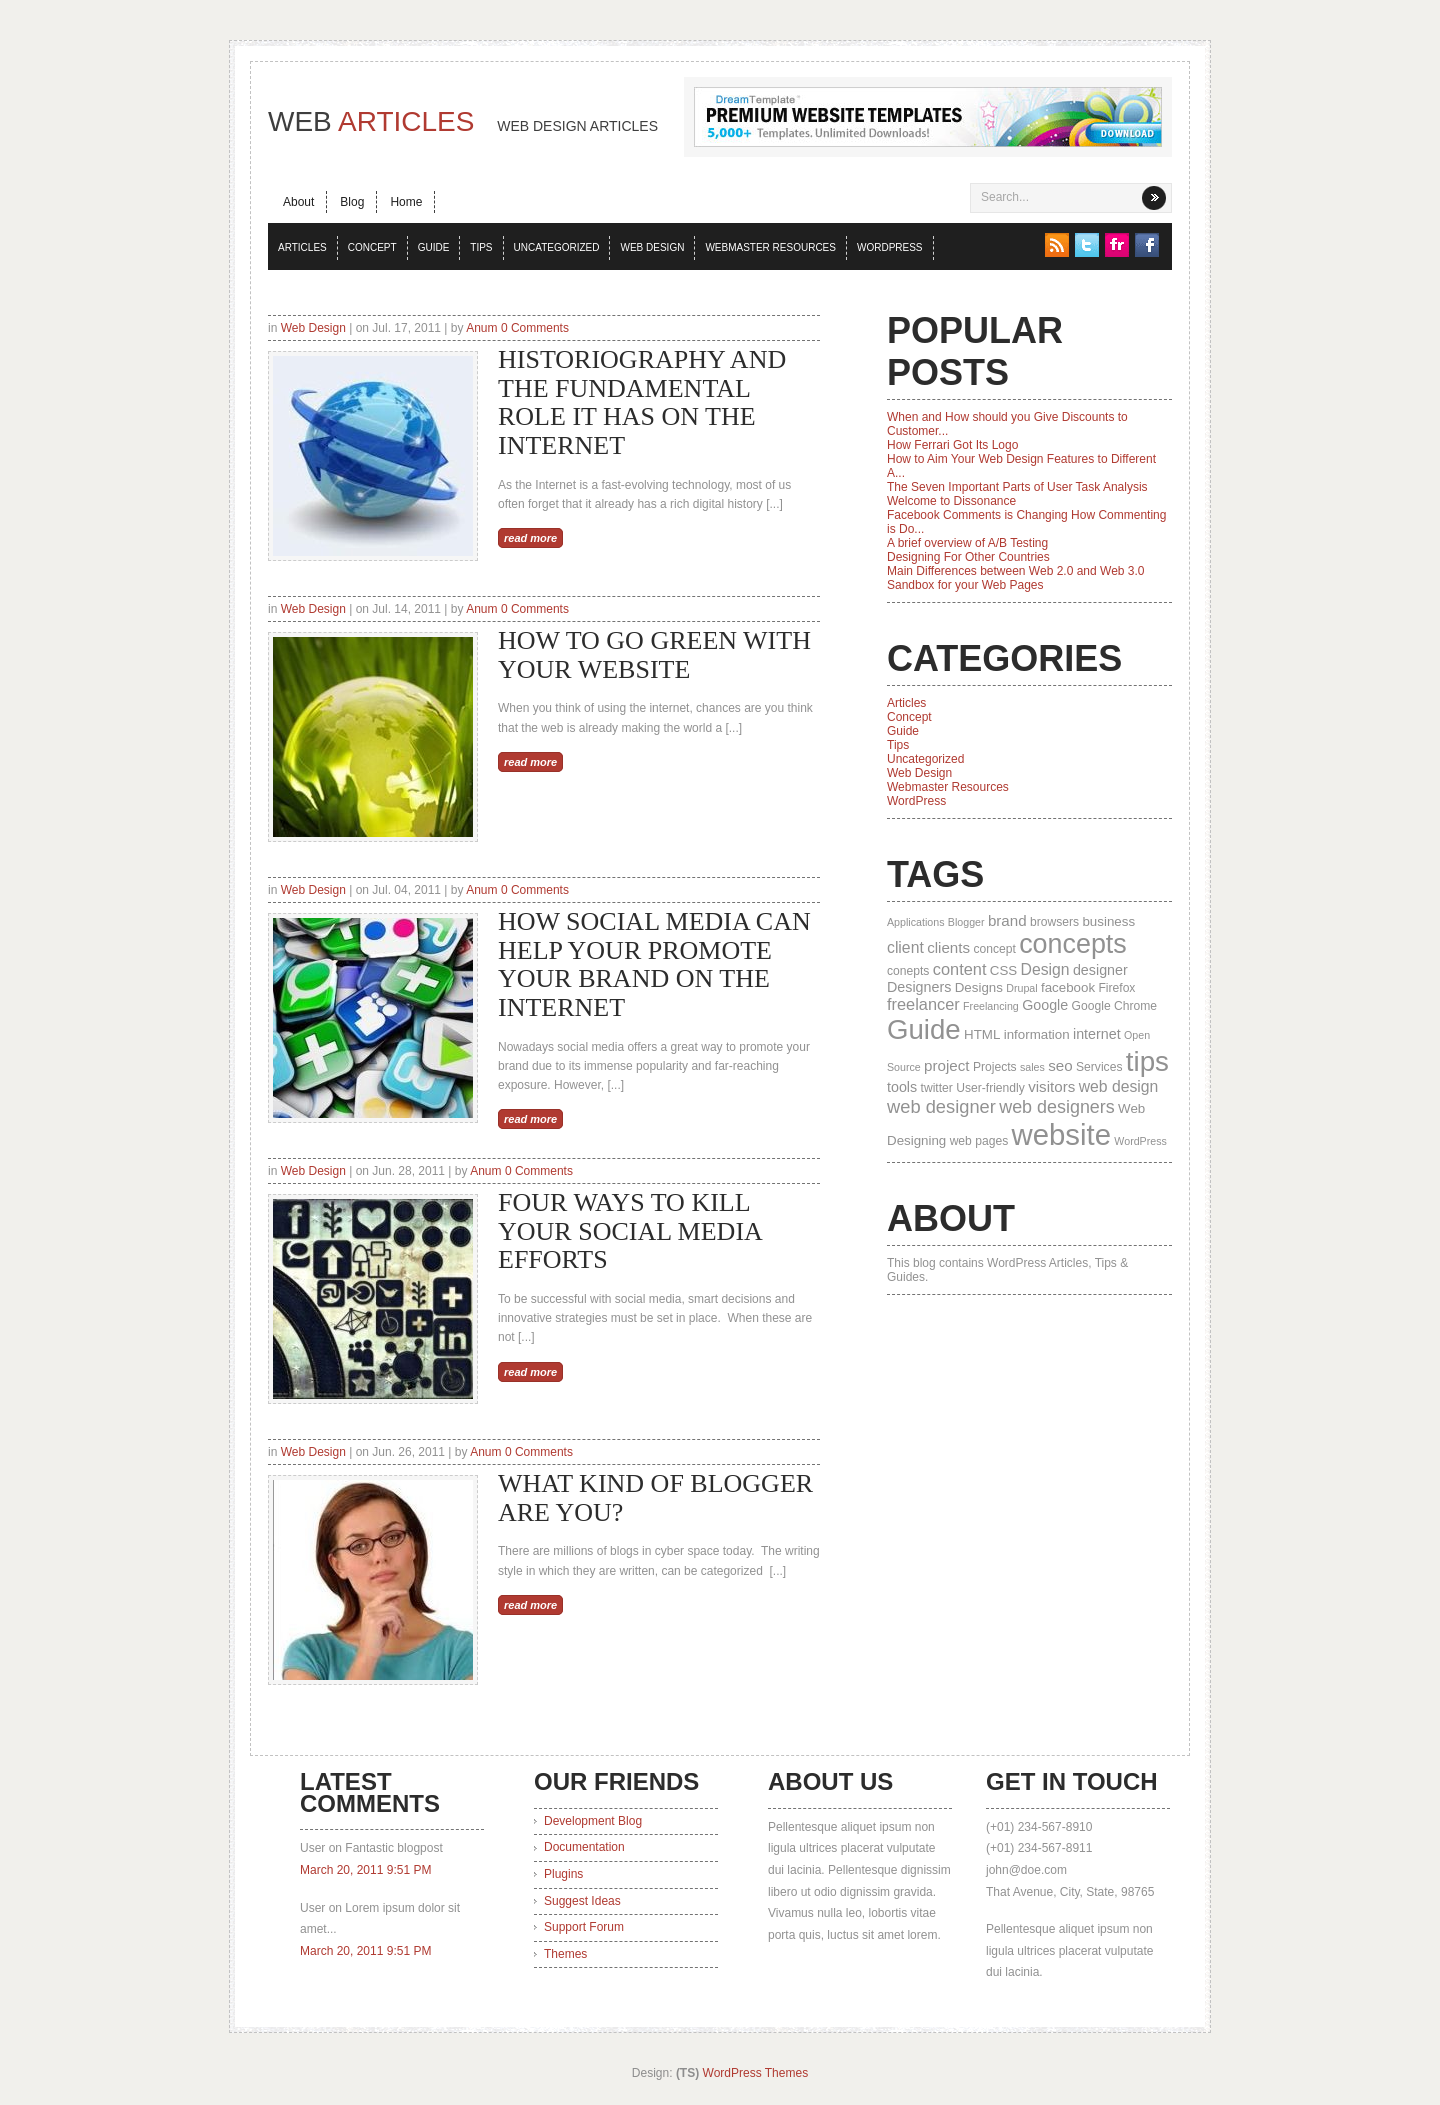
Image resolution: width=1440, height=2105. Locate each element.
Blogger (966, 922)
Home (406, 202)
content (960, 969)
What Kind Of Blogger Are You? (655, 1498)
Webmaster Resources (770, 247)
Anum (481, 328)
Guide (434, 247)
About (298, 202)
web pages (979, 1141)
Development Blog (593, 1821)
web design (1119, 1086)
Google (1045, 1005)
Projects (995, 1067)
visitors (1051, 1086)
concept (994, 949)
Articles (302, 247)
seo (1060, 1065)
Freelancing (991, 1006)
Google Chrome (1114, 1006)
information (1037, 1034)
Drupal (1021, 988)
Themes (565, 1954)
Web (463, 121)
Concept (372, 247)
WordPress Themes (756, 2073)
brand (1007, 920)
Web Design (652, 247)
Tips (481, 247)
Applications (915, 922)
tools (902, 1087)
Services (1099, 1067)
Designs (979, 987)
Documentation (584, 1847)
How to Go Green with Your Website (654, 655)
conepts (908, 971)
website (1061, 1134)
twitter (937, 1088)
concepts (1073, 944)
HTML (982, 1034)
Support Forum (584, 1927)
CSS (1003, 970)
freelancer (923, 1004)
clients (948, 947)
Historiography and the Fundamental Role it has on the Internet (642, 402)
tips (1147, 1061)
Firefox (1116, 988)
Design (1045, 969)
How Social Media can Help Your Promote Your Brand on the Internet (654, 964)
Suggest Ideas (582, 1901)
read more (530, 538)
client (905, 947)
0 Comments (535, 328)
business (1108, 921)
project (946, 1065)
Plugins (563, 1874)
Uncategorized (557, 247)
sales (1032, 1067)
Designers (919, 987)
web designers (1057, 1107)
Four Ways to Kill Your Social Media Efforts (629, 1231)
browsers (1054, 922)
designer (1100, 970)
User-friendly (990, 1088)
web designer (941, 1106)
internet (1097, 1034)
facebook (1068, 987)
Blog (352, 202)
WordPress (890, 247)
